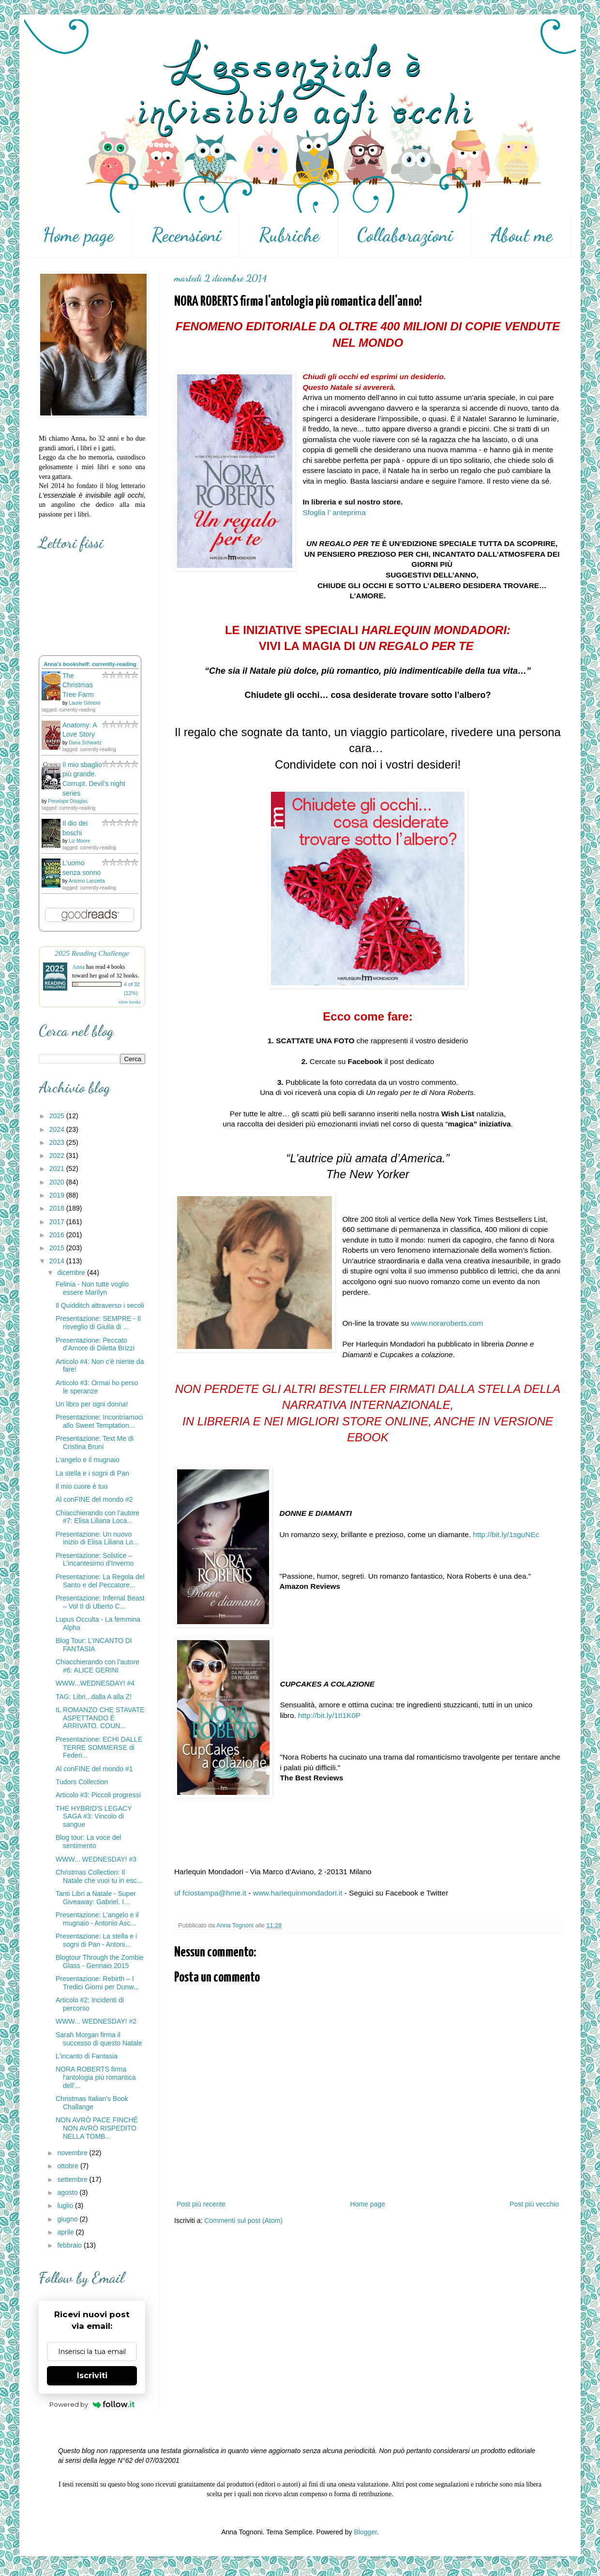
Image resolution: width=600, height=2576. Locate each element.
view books (130, 1002)
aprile (66, 2232)
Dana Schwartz (85, 742)
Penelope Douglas (68, 801)
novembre (73, 2153)
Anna (78, 966)
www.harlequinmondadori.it (298, 1893)
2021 (57, 1168)
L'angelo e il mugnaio (88, 1460)
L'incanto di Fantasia (87, 2056)
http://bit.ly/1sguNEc (506, 1534)
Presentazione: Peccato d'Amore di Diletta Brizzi (95, 1344)
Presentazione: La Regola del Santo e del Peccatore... (100, 1581)
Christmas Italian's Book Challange (92, 2103)
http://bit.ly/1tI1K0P (329, 1715)
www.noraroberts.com (447, 1323)
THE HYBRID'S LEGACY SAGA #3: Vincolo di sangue (94, 1817)
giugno (68, 2219)
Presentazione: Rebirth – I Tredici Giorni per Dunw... (97, 1983)
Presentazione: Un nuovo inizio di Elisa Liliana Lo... (97, 1538)
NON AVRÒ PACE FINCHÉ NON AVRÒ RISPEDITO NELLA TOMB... (97, 2128)
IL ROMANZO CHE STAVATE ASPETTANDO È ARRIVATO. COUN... (100, 1718)
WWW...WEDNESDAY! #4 (95, 1683)
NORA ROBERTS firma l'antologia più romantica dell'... (96, 2077)
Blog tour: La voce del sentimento (88, 1842)
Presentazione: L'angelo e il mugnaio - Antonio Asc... (97, 1919)
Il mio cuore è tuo (81, 1486)
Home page (78, 235)
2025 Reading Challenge (92, 953)
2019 (57, 1195)
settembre (73, 2179)
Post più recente (201, 2204)
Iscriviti (92, 2375)
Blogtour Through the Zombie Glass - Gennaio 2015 (100, 1961)
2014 (57, 1261)
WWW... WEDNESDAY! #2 (96, 2021)
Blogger (365, 2532)
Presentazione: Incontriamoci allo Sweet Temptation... (99, 1421)
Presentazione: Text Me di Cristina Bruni (95, 1443)
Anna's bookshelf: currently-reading (90, 664)
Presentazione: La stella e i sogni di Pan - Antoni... (96, 1940)
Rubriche (289, 235)
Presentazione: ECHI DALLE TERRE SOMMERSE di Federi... (99, 1747)
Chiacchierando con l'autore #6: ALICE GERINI (97, 1666)
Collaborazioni (405, 235)
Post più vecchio (534, 2204)
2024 (57, 1129)
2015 (57, 1248)
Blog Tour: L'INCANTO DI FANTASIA (94, 1645)
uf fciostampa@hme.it (210, 1893)
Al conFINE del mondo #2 (94, 1499)
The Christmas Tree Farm (78, 685)
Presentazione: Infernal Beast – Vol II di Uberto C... (100, 1602)
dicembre (72, 1272)
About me (522, 235)
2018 (57, 1208)
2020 (57, 1182)
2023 (57, 1142)
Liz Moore (79, 841)
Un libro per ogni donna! (92, 1404)
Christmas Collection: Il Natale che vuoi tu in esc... (99, 1876)
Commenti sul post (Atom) (243, 2220)
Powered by (92, 2404)
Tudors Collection (82, 1782)
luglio (66, 2205)
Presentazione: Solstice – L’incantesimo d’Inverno (95, 1560)
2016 (57, 1235)
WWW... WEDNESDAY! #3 (96, 1859)
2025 (57, 1116)
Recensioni (186, 235)
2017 (57, 1222)
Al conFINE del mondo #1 (94, 1769)
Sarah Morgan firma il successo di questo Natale (99, 2039)
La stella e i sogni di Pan (92, 1473)
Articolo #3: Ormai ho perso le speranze (97, 1387)
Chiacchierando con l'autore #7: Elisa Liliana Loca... (97, 1517)
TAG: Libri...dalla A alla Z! (94, 1697)
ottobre (68, 2166)
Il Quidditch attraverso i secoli (100, 1305)
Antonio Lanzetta (87, 881)
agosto (68, 2192)
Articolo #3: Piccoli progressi (98, 1795)
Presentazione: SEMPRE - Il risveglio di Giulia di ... (98, 1323)
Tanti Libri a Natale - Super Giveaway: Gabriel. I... (96, 1898)
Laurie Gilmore (85, 703)
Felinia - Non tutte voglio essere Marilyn (92, 1288)
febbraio (70, 2245)
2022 (57, 1155)
